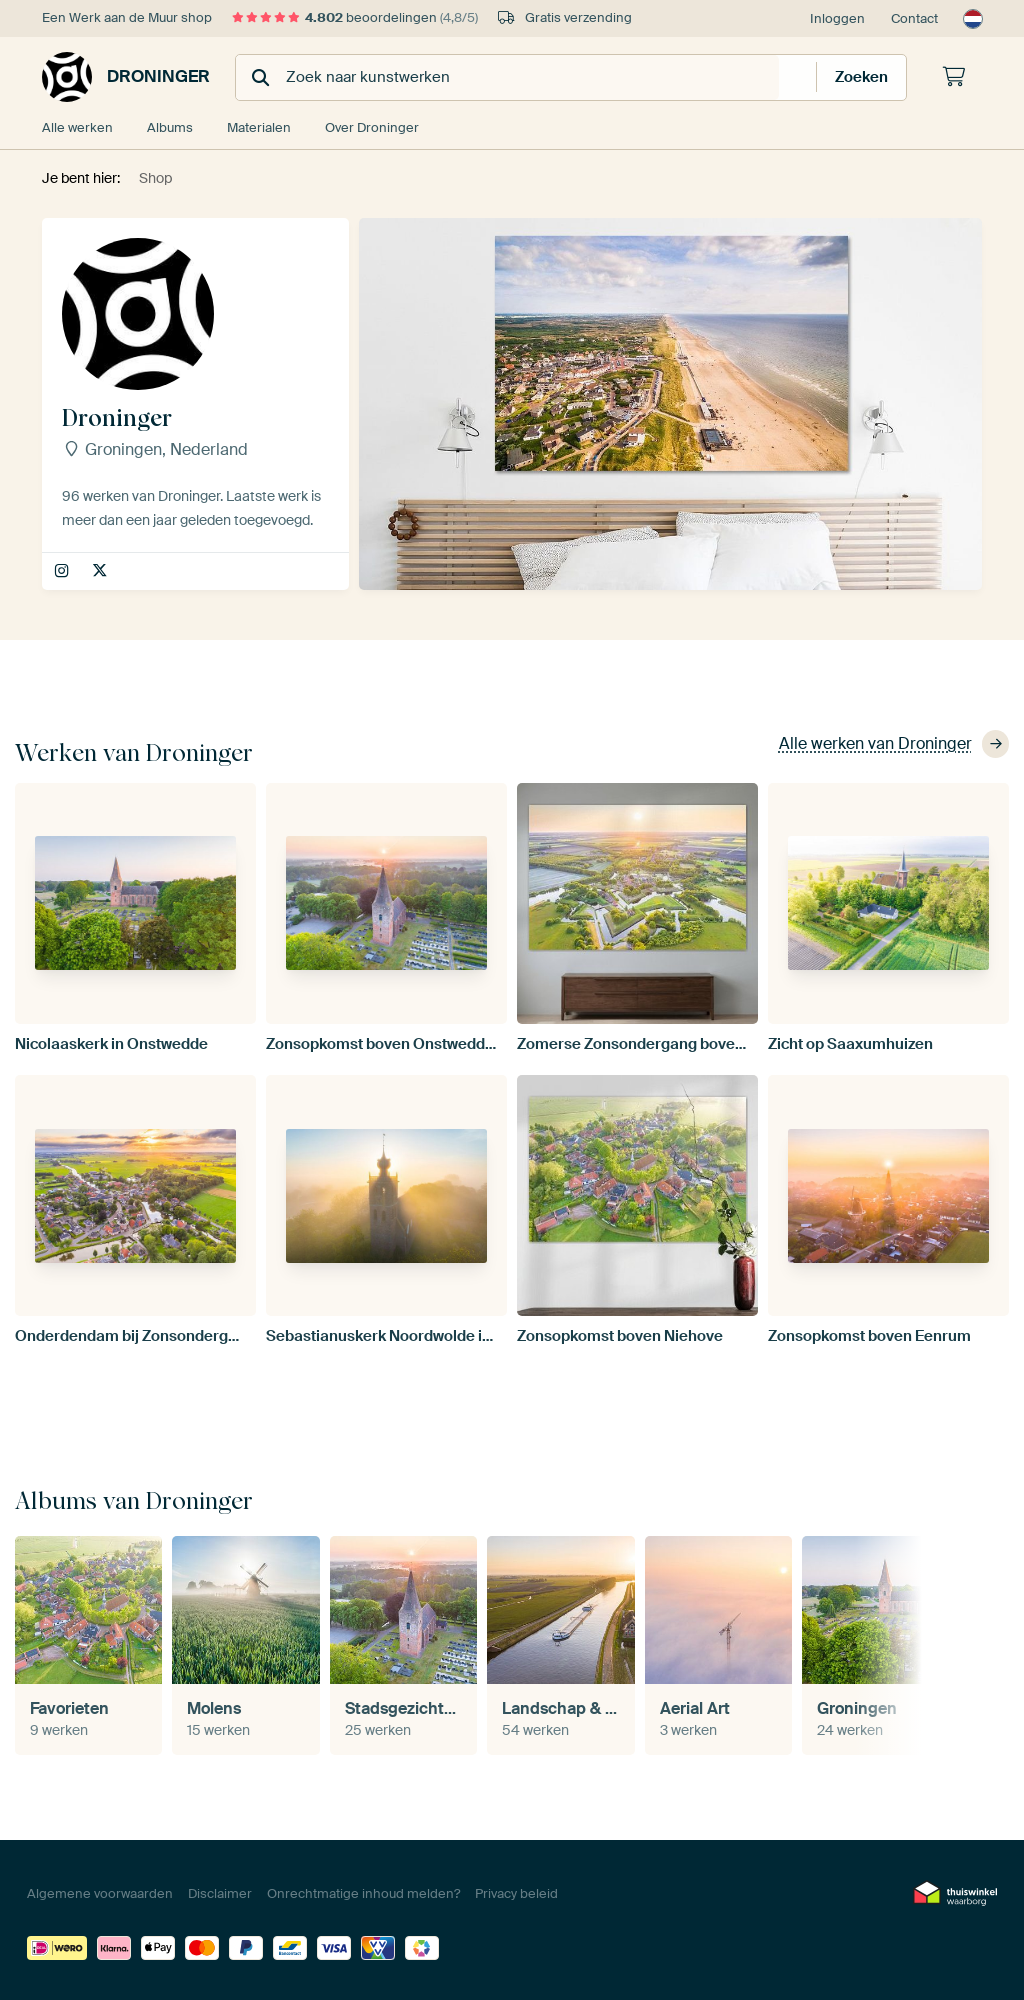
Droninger (126, 77)
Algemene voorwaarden (100, 1893)
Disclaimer (220, 1893)
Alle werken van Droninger (894, 743)
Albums (170, 127)
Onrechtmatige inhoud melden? (363, 1893)
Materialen (259, 127)
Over (372, 127)
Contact (914, 18)
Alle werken (77, 127)
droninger (63, 571)
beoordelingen (355, 17)
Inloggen (837, 18)
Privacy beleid (516, 1893)
